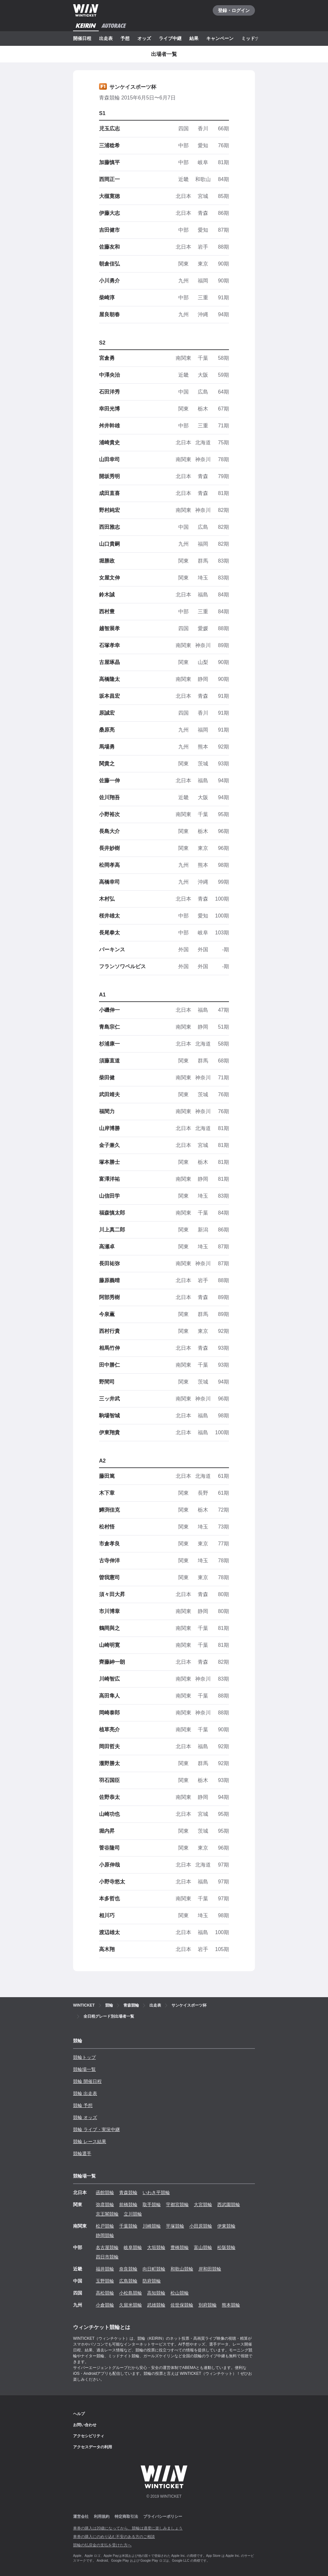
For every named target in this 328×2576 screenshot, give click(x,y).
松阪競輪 (226, 2247)
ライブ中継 (170, 38)
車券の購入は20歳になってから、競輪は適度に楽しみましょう (128, 2528)
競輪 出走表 (85, 2093)
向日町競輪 (154, 2268)
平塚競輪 (175, 2226)
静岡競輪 (105, 2235)
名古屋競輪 (107, 2247)
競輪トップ (84, 2057)
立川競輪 (133, 2214)
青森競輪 (128, 2192)
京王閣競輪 (107, 2214)
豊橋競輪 (179, 2247)
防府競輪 (152, 2280)
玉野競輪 (105, 2280)
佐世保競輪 (181, 2305)
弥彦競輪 (105, 2204)
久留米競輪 (130, 2305)
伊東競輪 (226, 2226)
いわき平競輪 (156, 2192)
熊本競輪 (231, 2305)
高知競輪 (156, 2293)
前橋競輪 (128, 2204)
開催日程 (82, 38)
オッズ (144, 38)
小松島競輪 (130, 2293)
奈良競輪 (128, 2268)
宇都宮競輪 (177, 2204)
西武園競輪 (228, 2204)
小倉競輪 (105, 2305)
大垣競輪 (156, 2247)
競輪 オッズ (85, 2117)
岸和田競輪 (209, 2268)
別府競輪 (207, 2305)
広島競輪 (128, 2280)
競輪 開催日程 (87, 2081)
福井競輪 (105, 2268)
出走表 (106, 38)
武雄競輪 (156, 2305)
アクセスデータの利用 (92, 2447)
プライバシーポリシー (162, 2516)
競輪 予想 (83, 2105)
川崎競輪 (152, 2226)
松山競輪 (179, 2293)
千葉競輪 (128, 2226)
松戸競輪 (105, 2226)
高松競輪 (105, 2293)
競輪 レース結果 (89, 2141)
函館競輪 (105, 2192)
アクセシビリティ (88, 2436)
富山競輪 (203, 2247)
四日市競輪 (107, 2256)
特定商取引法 (126, 2516)
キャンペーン (219, 38)
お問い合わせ (84, 2425)
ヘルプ (79, 2414)
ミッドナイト (255, 38)
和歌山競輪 (181, 2268)
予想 (125, 38)
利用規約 (101, 2516)
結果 (193, 38)
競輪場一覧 (84, 2069)
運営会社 (81, 2516)
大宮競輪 (203, 2204)
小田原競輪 (200, 2226)
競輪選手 (82, 2153)
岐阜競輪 (133, 2247)
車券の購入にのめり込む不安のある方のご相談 (114, 2536)
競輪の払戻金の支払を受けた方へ (102, 2545)
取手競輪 (152, 2204)
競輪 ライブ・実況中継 (96, 2129)
